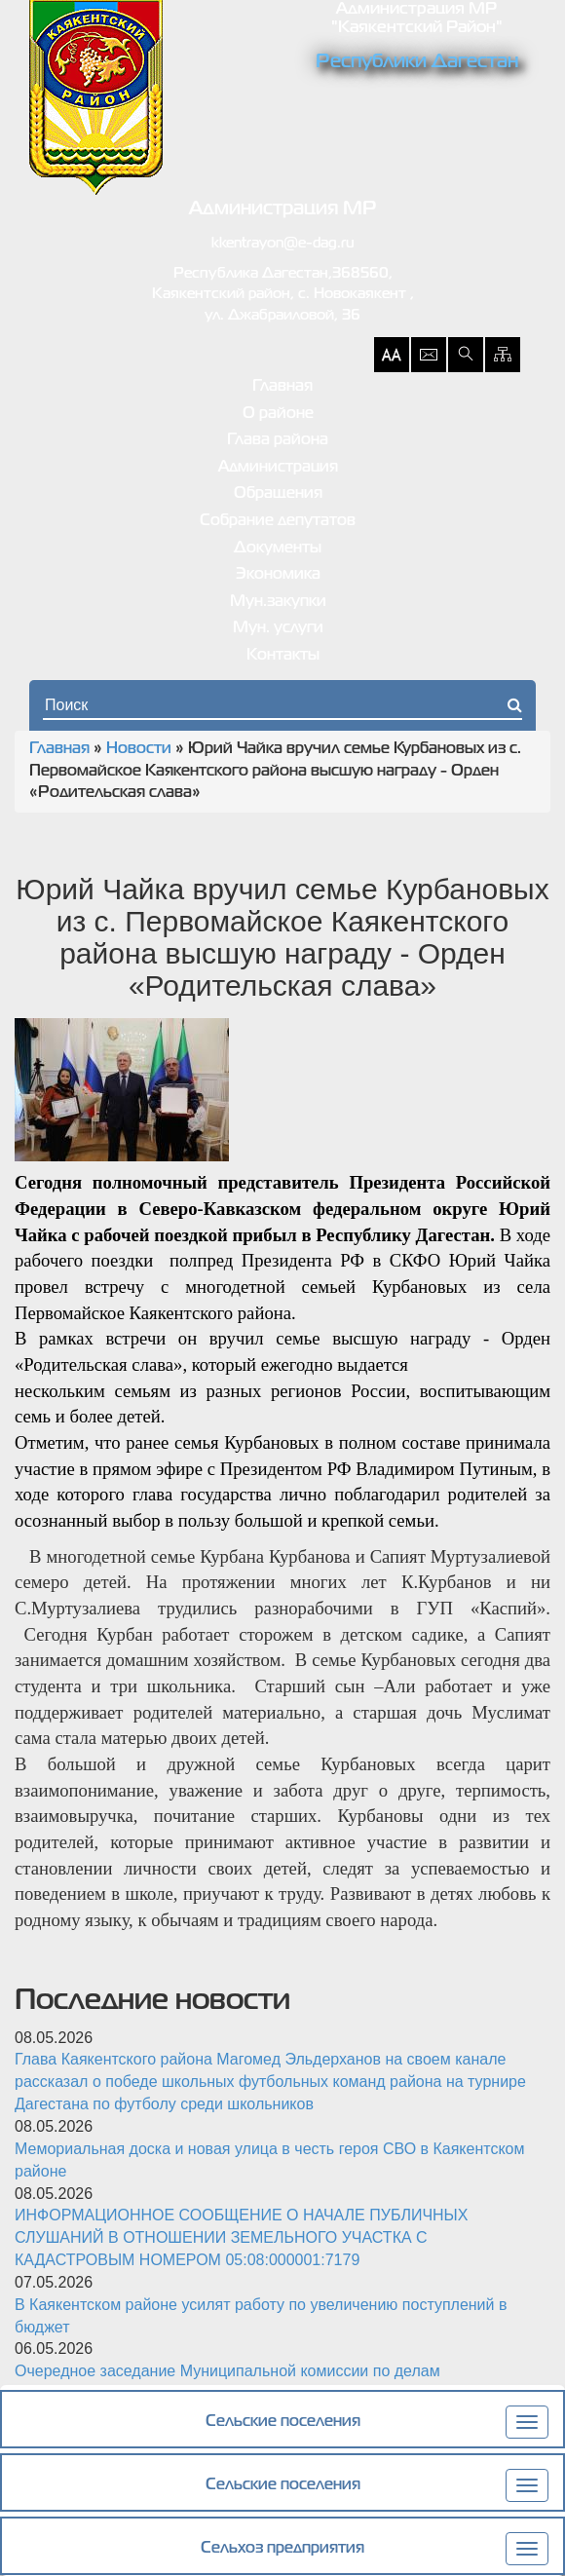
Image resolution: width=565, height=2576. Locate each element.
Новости (138, 749)
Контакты (283, 656)
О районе (278, 414)
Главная (282, 387)
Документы (277, 548)
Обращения (278, 494)
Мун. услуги (278, 628)
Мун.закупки (278, 602)
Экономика (278, 575)
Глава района (277, 440)
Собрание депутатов (278, 521)
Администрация (278, 467)
